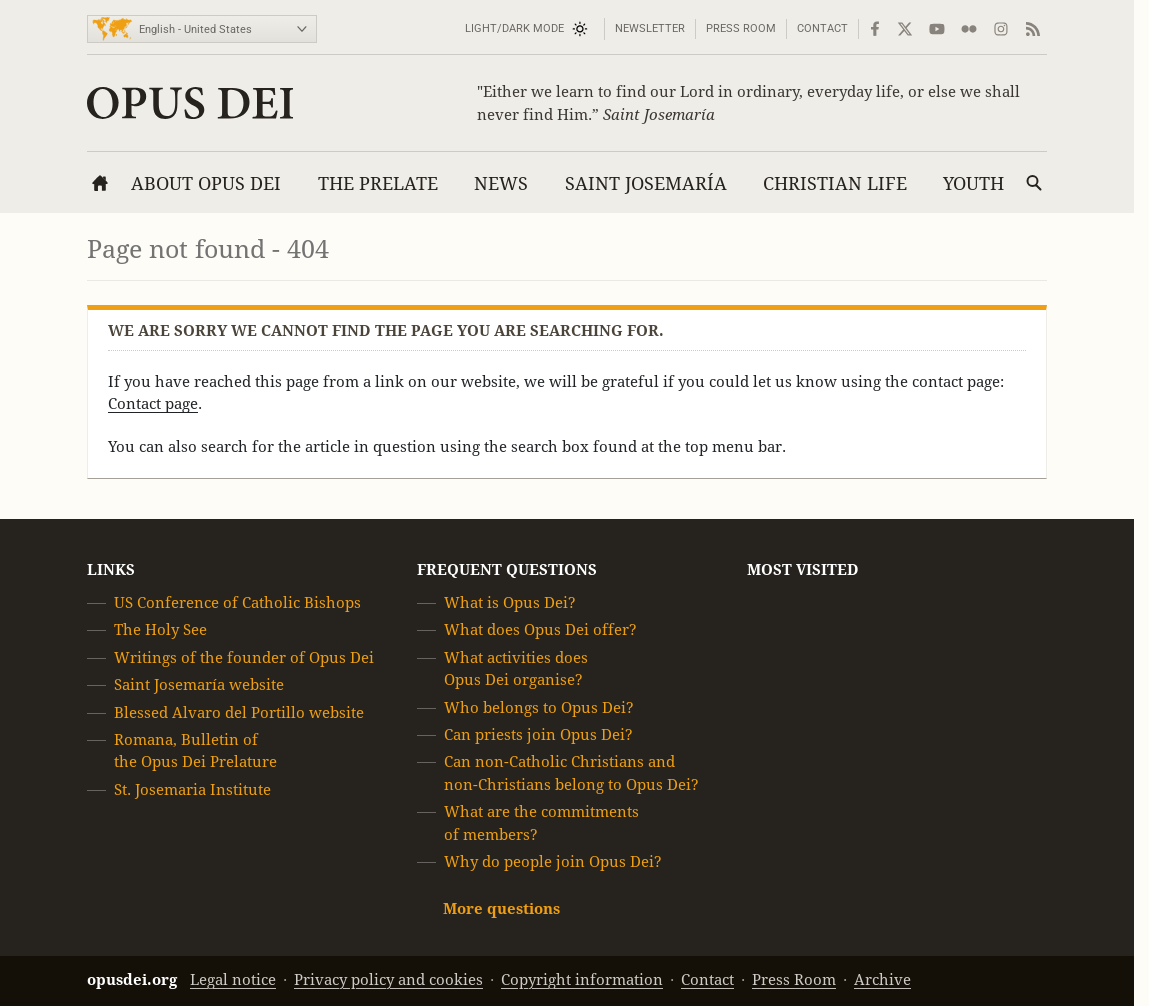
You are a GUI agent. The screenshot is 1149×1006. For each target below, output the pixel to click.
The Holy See (160, 630)
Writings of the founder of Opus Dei (244, 657)
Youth (973, 183)
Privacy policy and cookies (388, 979)
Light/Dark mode (514, 28)
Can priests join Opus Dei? (538, 734)
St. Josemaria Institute (192, 789)
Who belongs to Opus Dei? (539, 707)
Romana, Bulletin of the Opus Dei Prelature (195, 750)
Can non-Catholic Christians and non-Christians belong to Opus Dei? (571, 773)
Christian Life (835, 183)
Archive (882, 979)
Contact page (153, 403)
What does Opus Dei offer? (540, 630)
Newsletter (650, 28)
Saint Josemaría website (199, 684)
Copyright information (582, 979)
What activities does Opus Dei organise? (516, 668)
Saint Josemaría (646, 183)
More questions (501, 909)
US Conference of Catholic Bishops (237, 602)
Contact (822, 28)
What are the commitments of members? (541, 822)
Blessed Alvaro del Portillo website (239, 712)
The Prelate (378, 183)
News (501, 183)
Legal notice (233, 979)
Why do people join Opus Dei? (553, 861)
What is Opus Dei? (510, 602)
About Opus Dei (206, 183)
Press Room (741, 28)
